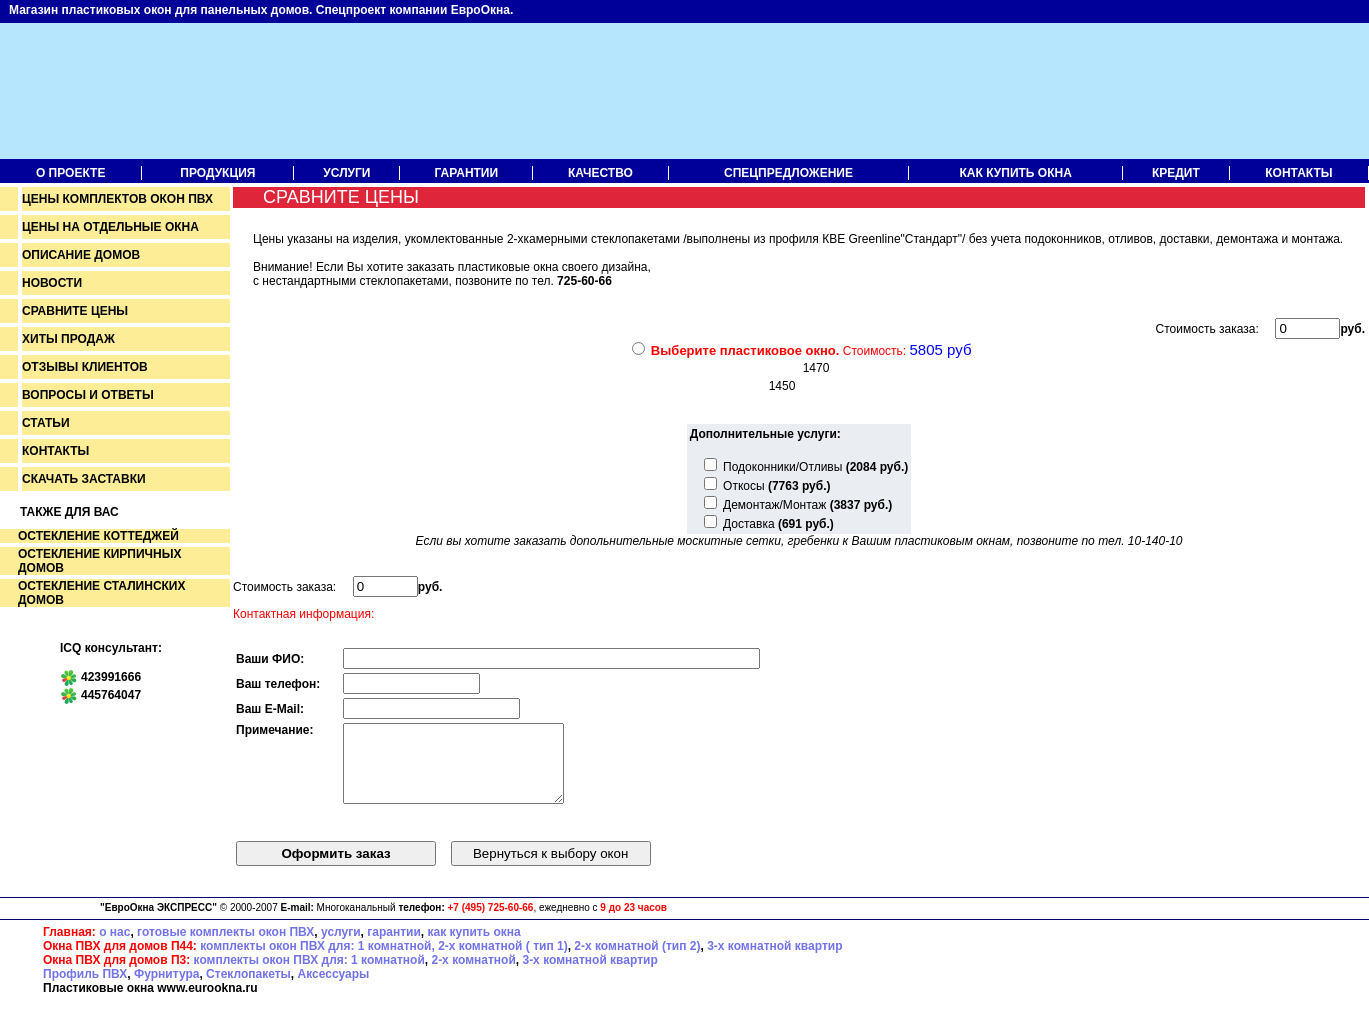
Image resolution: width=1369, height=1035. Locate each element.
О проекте (70, 173)
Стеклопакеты (248, 989)
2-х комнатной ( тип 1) (503, 961)
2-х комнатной (473, 975)
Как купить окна (1016, 173)
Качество (600, 173)
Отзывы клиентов (85, 367)
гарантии (394, 947)
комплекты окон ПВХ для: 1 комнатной (309, 975)
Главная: (69, 947)
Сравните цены (75, 311)
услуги (341, 947)
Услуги (346, 173)
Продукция (217, 173)
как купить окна (473, 947)
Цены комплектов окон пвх (117, 199)
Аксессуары (334, 989)
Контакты (1298, 173)
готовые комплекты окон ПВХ (225, 947)
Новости (52, 283)
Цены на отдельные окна (110, 227)
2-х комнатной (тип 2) (637, 961)
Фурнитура (166, 989)
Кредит (1176, 173)
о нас (114, 947)
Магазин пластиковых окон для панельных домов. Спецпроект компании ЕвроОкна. (261, 10)
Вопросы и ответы (88, 395)
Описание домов (81, 255)
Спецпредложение (788, 173)
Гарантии (467, 173)
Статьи (46, 423)
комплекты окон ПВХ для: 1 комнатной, (317, 961)
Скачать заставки (84, 479)
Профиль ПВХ (85, 989)
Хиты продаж (68, 339)
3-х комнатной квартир (774, 961)
